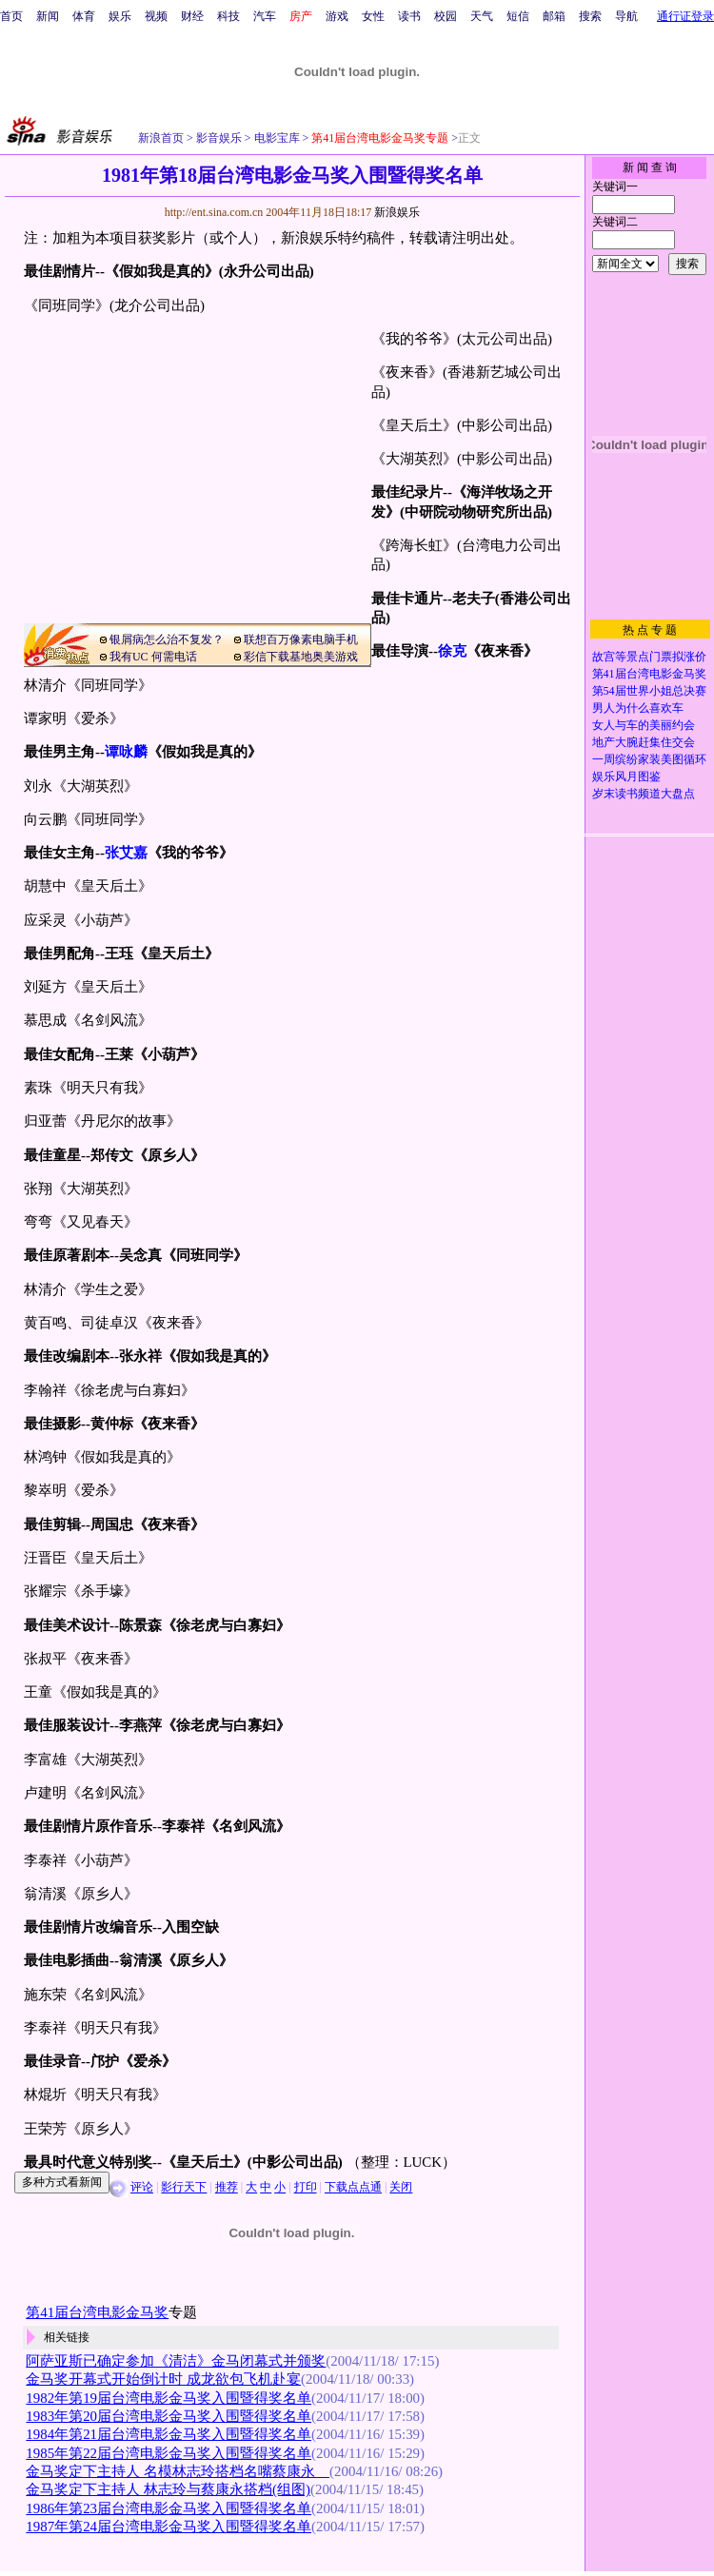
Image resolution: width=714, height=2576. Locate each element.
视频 (156, 16)
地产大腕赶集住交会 (643, 742)
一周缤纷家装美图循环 (649, 759)
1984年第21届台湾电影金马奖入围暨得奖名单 (168, 2434)
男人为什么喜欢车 (638, 708)
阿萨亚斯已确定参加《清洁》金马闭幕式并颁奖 (176, 2361)
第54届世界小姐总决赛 (649, 691)
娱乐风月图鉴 (626, 776)
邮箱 (554, 16)
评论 (141, 2187)
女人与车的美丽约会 (643, 725)
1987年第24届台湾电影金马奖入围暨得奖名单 (168, 2526)
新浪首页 (161, 138)
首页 (11, 16)
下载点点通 (353, 2187)
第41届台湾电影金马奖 (649, 673)
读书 (409, 16)
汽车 (264, 16)
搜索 (590, 16)
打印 (305, 2187)
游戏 (337, 16)
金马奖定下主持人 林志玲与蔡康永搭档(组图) (168, 2489)
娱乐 (120, 16)
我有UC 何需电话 (153, 656)
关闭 (400, 2187)
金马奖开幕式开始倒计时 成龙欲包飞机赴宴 (163, 2379)
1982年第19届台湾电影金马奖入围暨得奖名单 (168, 2398)
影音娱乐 (219, 138)
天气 (481, 16)
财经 (192, 16)
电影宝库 (275, 138)
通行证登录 (685, 16)
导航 (626, 16)
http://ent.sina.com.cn (216, 212)
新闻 (47, 16)
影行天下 (184, 2187)
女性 (373, 16)
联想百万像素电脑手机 (301, 639)
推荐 (226, 2187)
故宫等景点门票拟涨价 (649, 656)
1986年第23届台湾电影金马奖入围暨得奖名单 (168, 2508)
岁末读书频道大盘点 (643, 793)
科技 (228, 16)
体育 (83, 16)
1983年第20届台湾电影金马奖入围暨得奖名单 (168, 2416)
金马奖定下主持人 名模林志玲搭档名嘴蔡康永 (177, 2471)
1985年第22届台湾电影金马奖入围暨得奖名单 (168, 2453)
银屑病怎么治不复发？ (166, 639)
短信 (517, 16)
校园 (445, 16)
